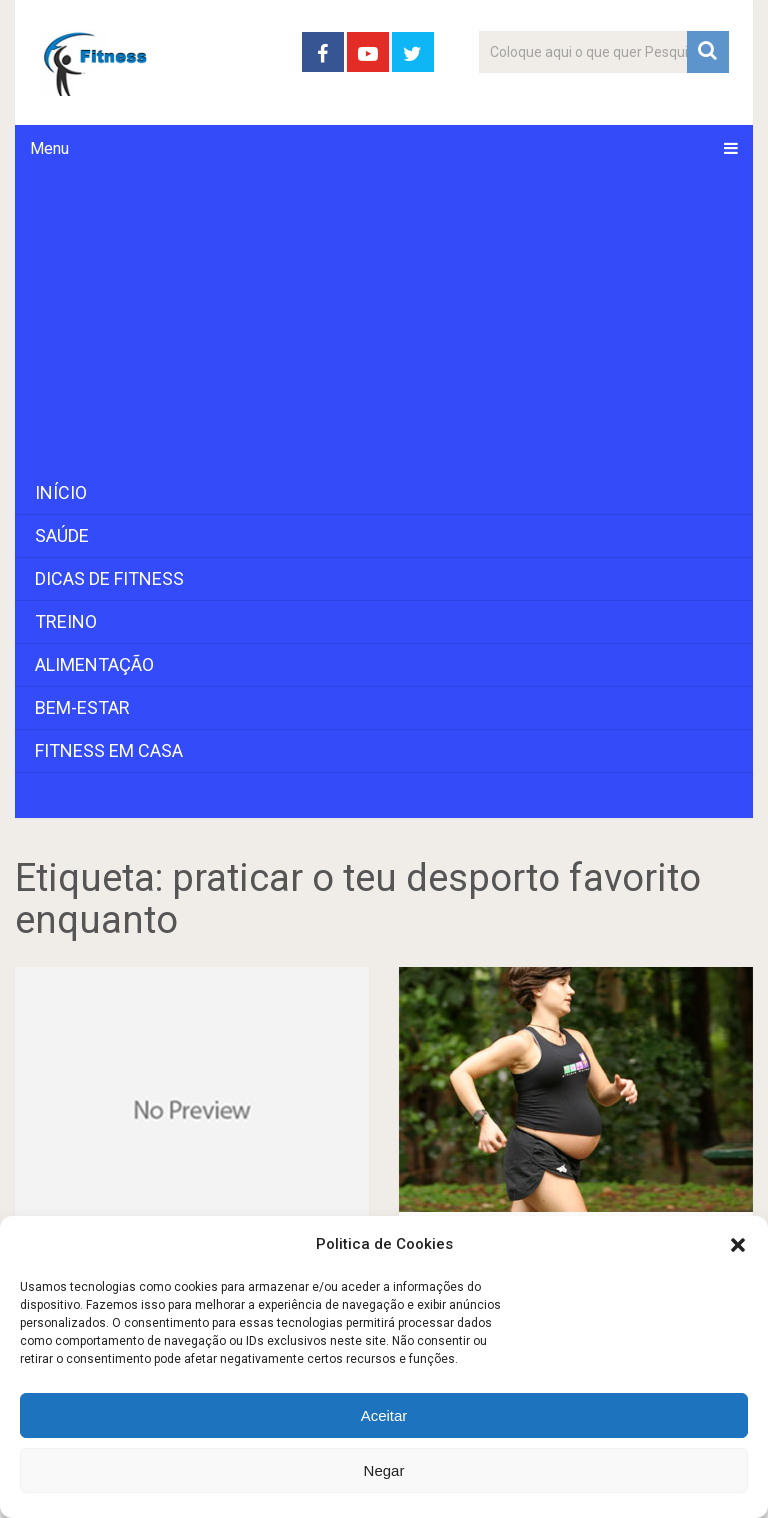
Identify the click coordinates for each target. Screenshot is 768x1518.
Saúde (62, 535)
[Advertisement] (383, 322)
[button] (738, 1245)
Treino (66, 621)
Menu (49, 148)
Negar (384, 1470)
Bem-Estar (82, 707)
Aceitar (384, 1415)
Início (61, 492)
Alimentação (94, 664)
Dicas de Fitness (109, 578)
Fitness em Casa (109, 750)
